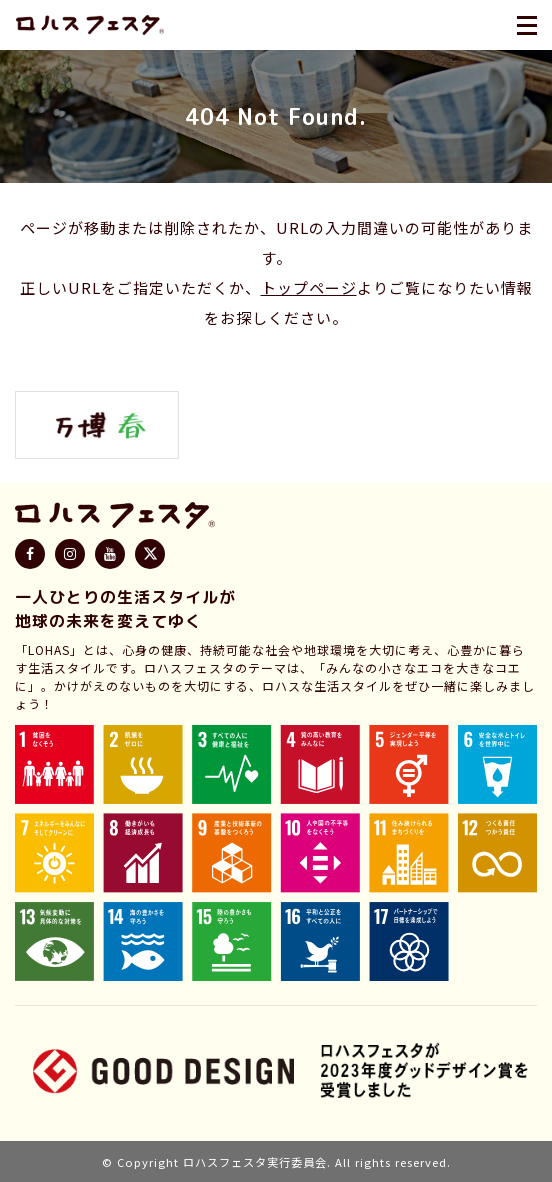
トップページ (309, 287)
